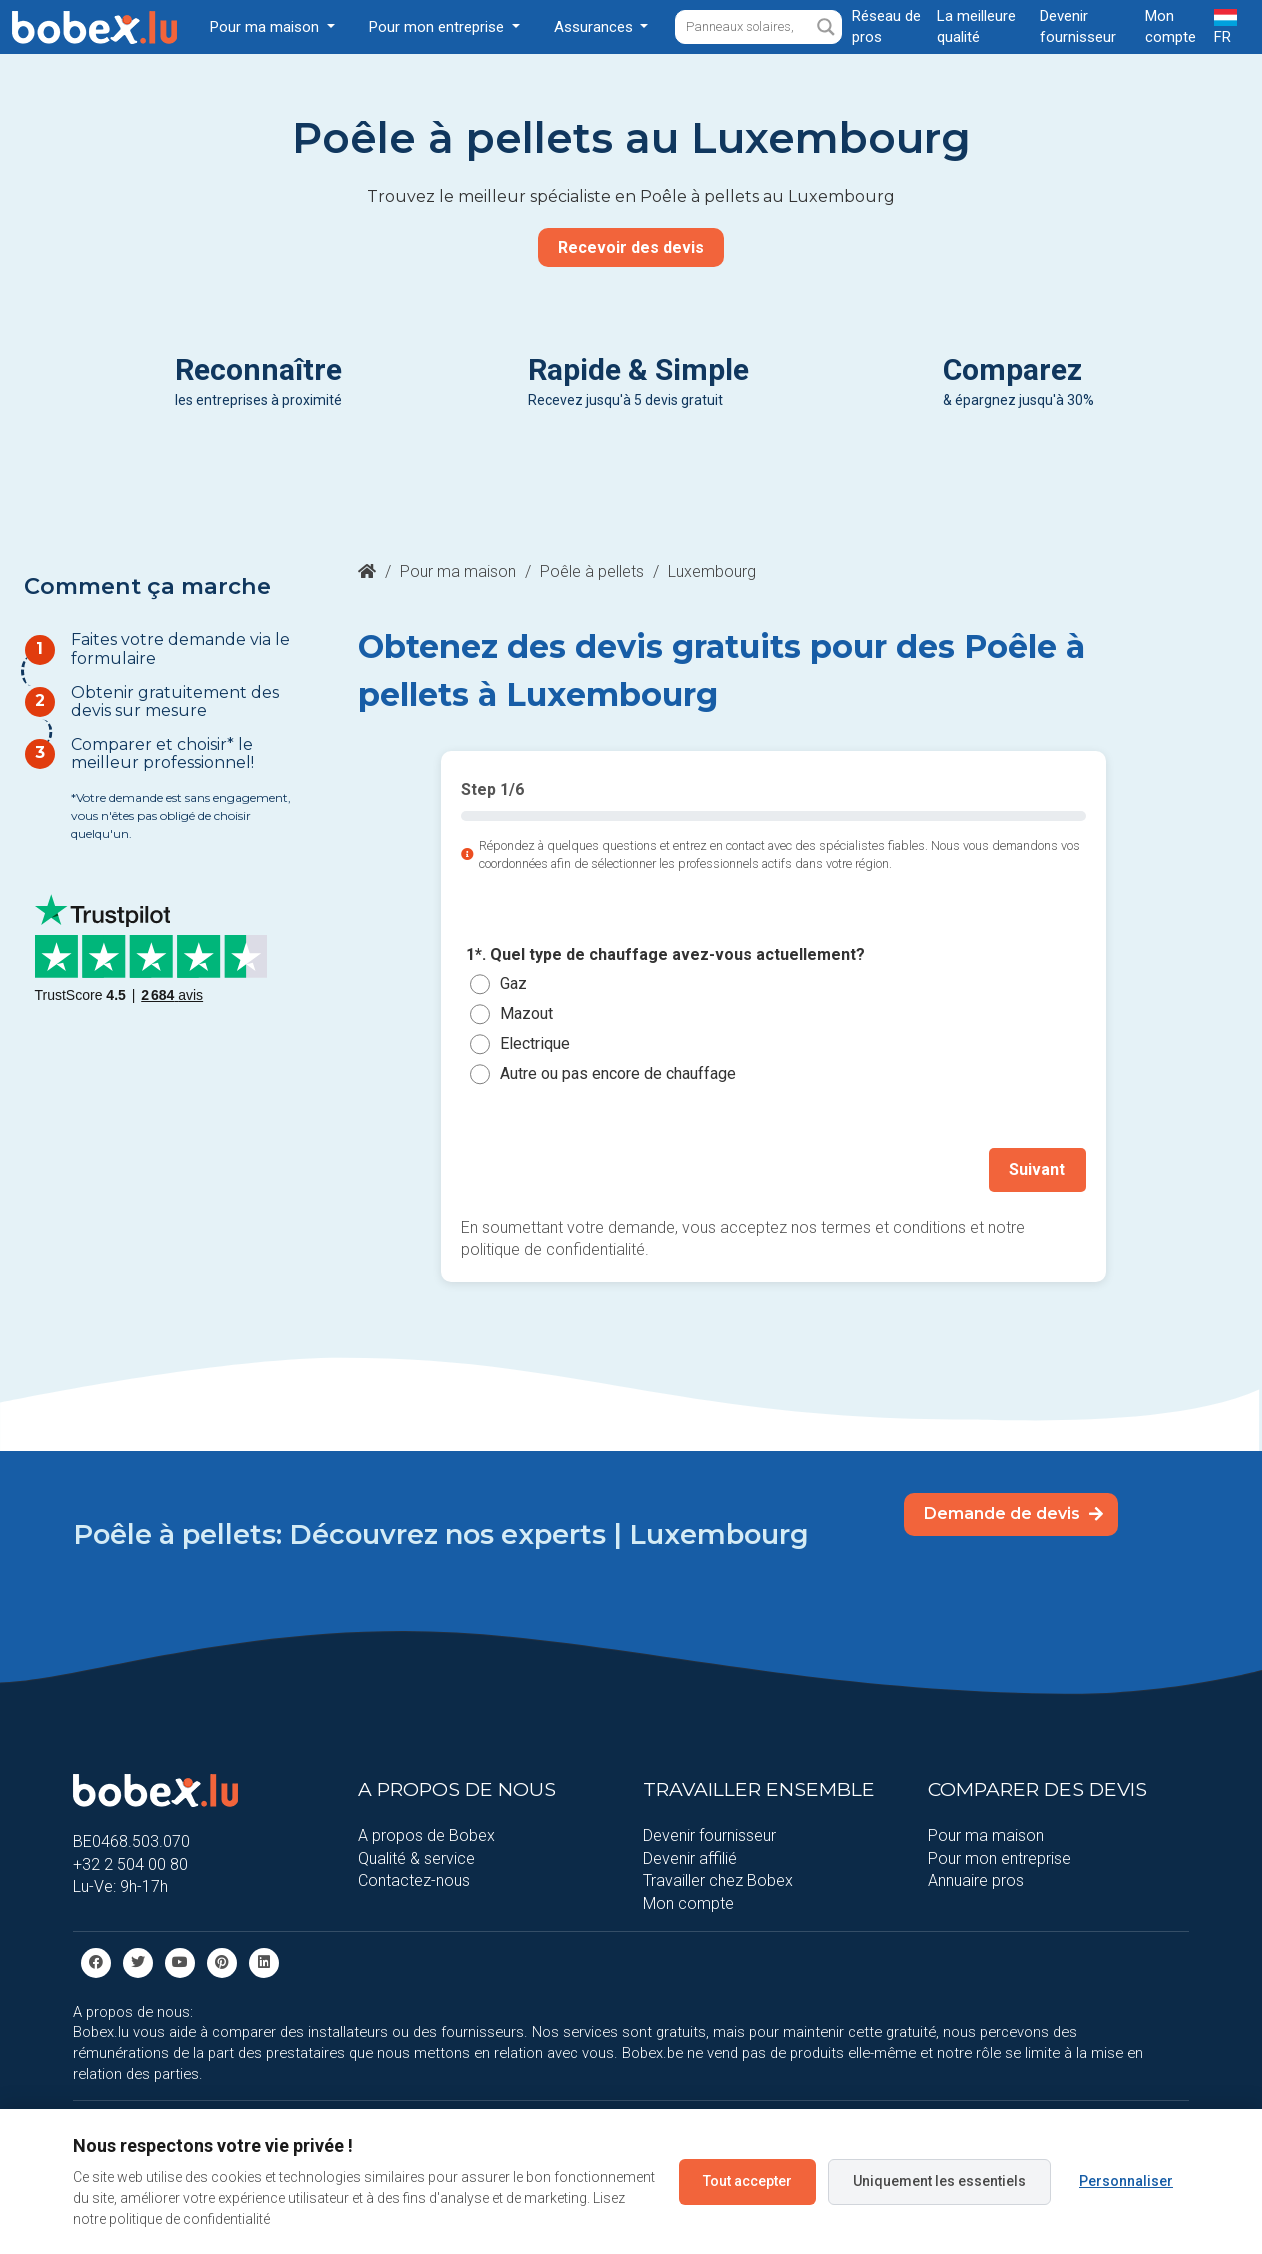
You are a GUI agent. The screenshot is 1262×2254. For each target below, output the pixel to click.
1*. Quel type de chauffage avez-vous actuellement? (665, 954)
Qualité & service (416, 1857)
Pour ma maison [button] (266, 27)
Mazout (526, 1013)
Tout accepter (747, 2181)
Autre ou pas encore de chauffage (618, 1073)
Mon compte (688, 1902)
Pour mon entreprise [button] (438, 27)
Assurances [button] (595, 27)
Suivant (1038, 1169)
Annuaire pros (976, 1880)
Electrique (535, 1043)
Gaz (513, 983)
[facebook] (96, 1961)
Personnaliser (1126, 2181)
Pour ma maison (458, 571)
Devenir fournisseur (709, 1835)
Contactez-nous (414, 1880)
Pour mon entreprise (999, 1857)
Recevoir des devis (631, 247)
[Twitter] (138, 1961)
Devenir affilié (690, 1857)
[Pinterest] (222, 1961)
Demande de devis (1013, 1513)
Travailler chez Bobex (718, 1880)
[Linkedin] (264, 1961)
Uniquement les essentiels (939, 2181)
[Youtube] (180, 1961)
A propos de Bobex (426, 1835)
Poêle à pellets (592, 571)
